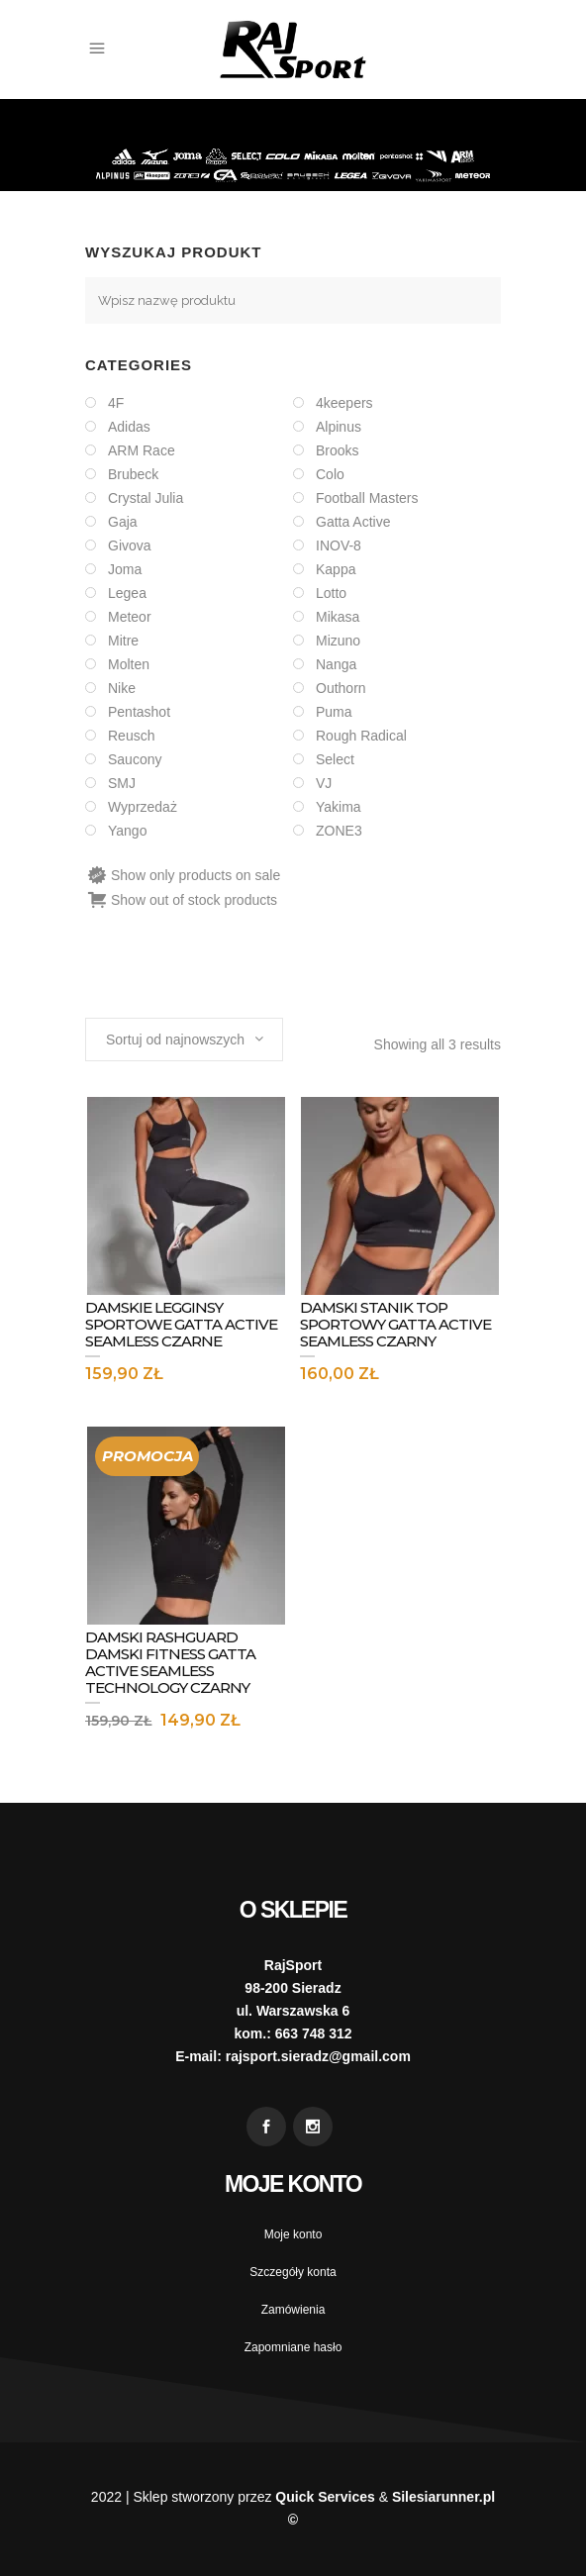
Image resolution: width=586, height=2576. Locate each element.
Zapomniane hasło (293, 2347)
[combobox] (184, 1039)
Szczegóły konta (292, 2272)
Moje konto (293, 2234)
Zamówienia (293, 2310)
